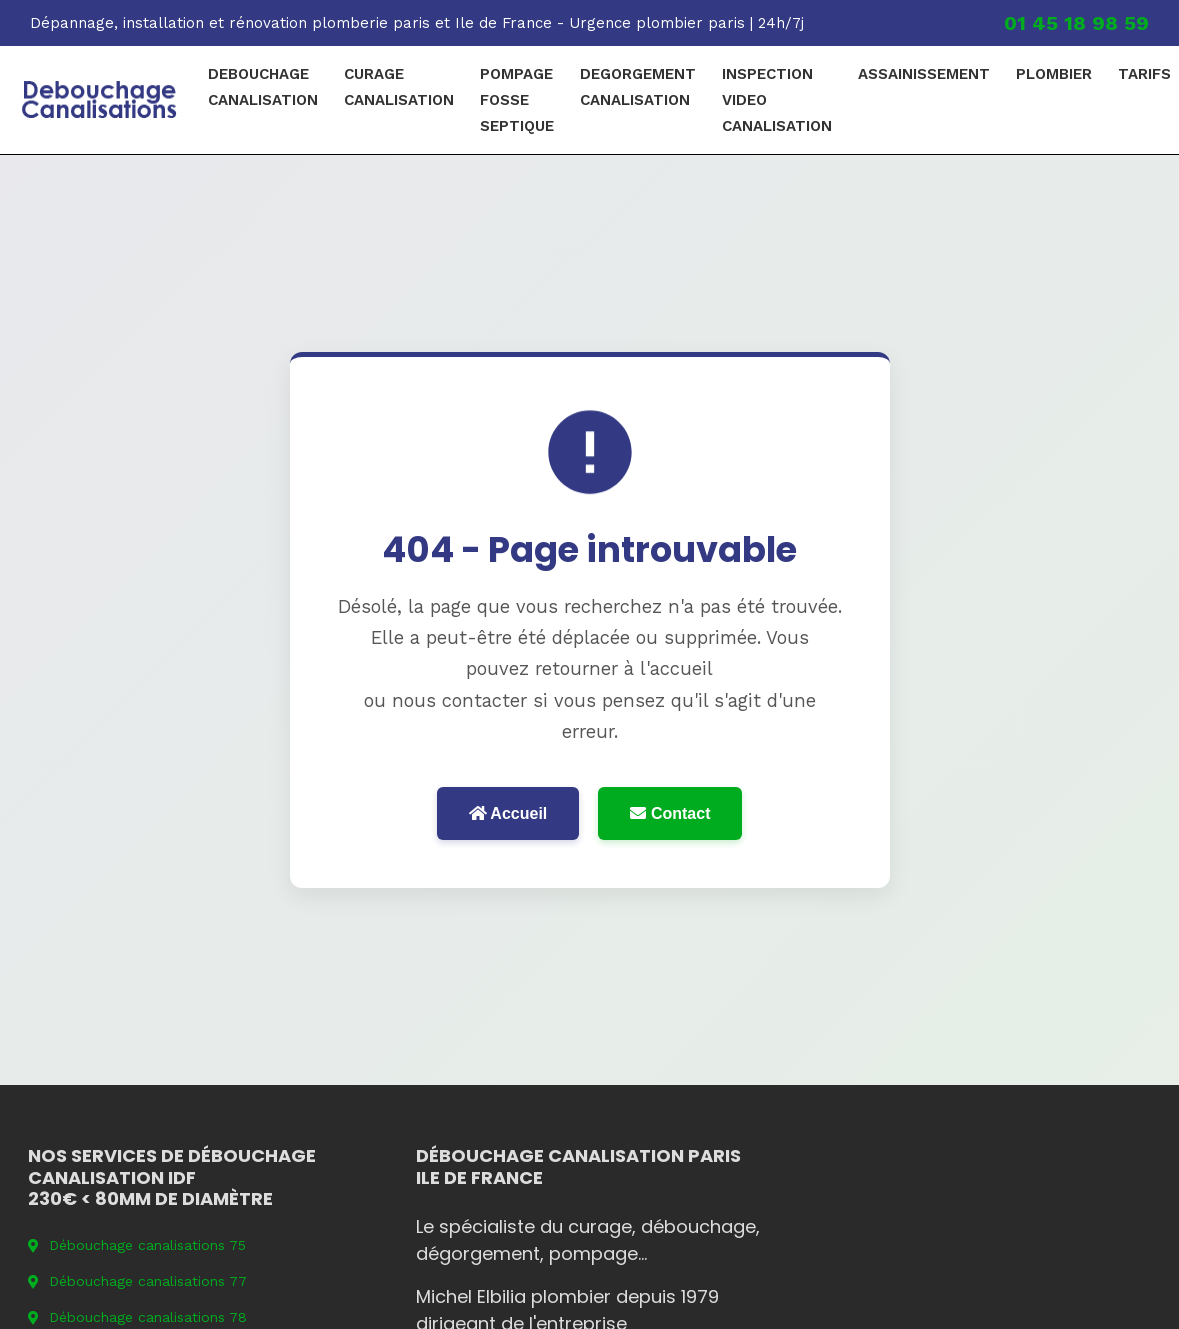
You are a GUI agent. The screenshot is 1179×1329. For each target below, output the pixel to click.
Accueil (508, 813)
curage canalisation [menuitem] (399, 87)
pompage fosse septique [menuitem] (517, 100)
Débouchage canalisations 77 (137, 1281)
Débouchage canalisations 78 (137, 1317)
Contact (670, 813)
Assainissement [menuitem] (924, 74)
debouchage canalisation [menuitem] (263, 87)
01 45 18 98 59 (1076, 23)
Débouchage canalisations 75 (137, 1245)
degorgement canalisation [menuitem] (638, 87)
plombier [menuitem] (1054, 74)
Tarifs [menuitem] (1144, 74)
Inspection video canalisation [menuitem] (777, 100)
